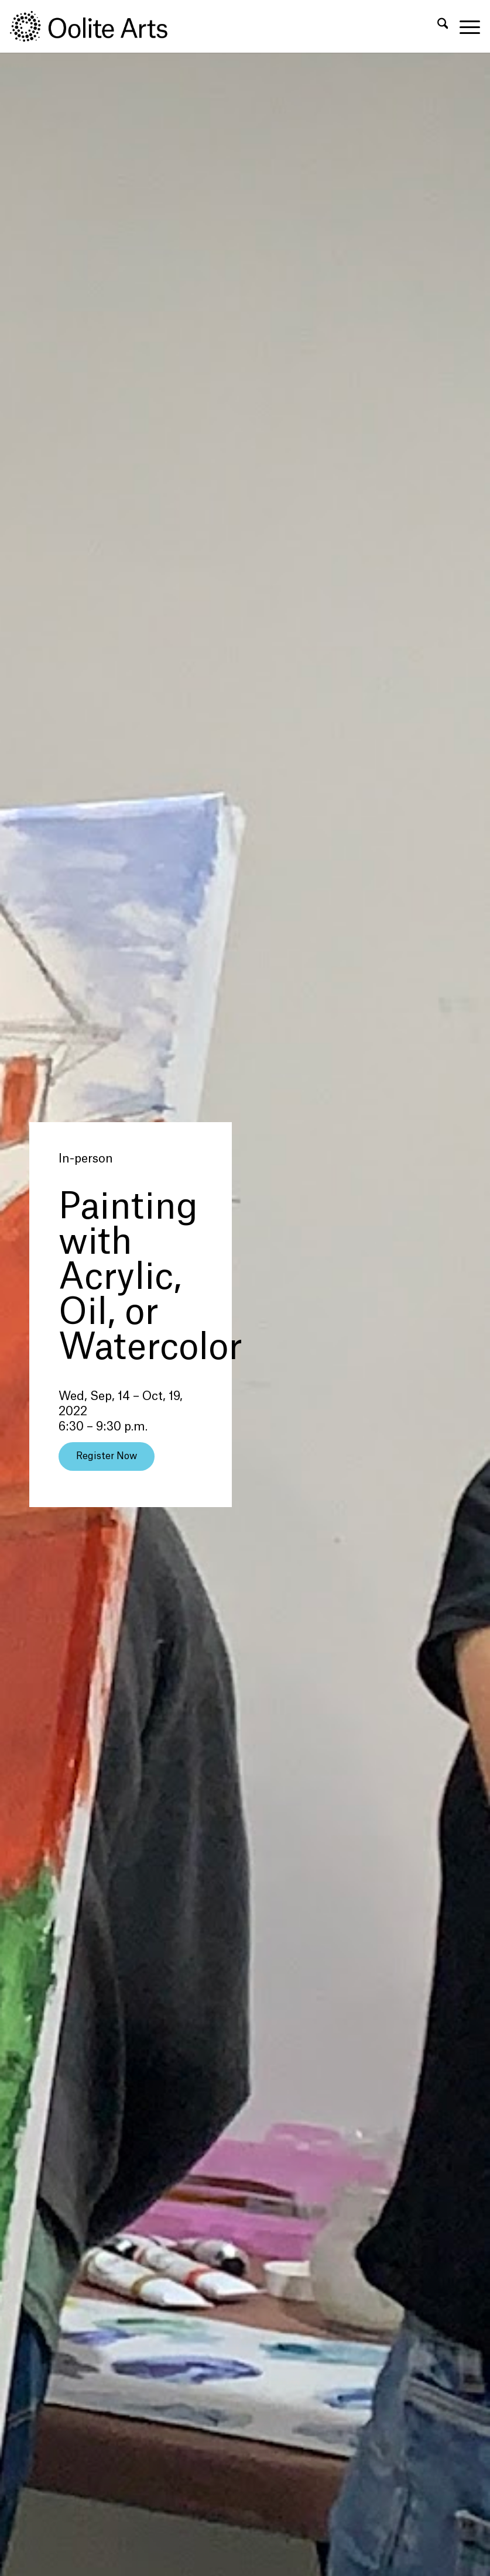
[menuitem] (437, 26)
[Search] (437, 26)
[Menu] (464, 26)
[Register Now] (107, 1456)
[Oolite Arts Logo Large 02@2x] (95, 26)
